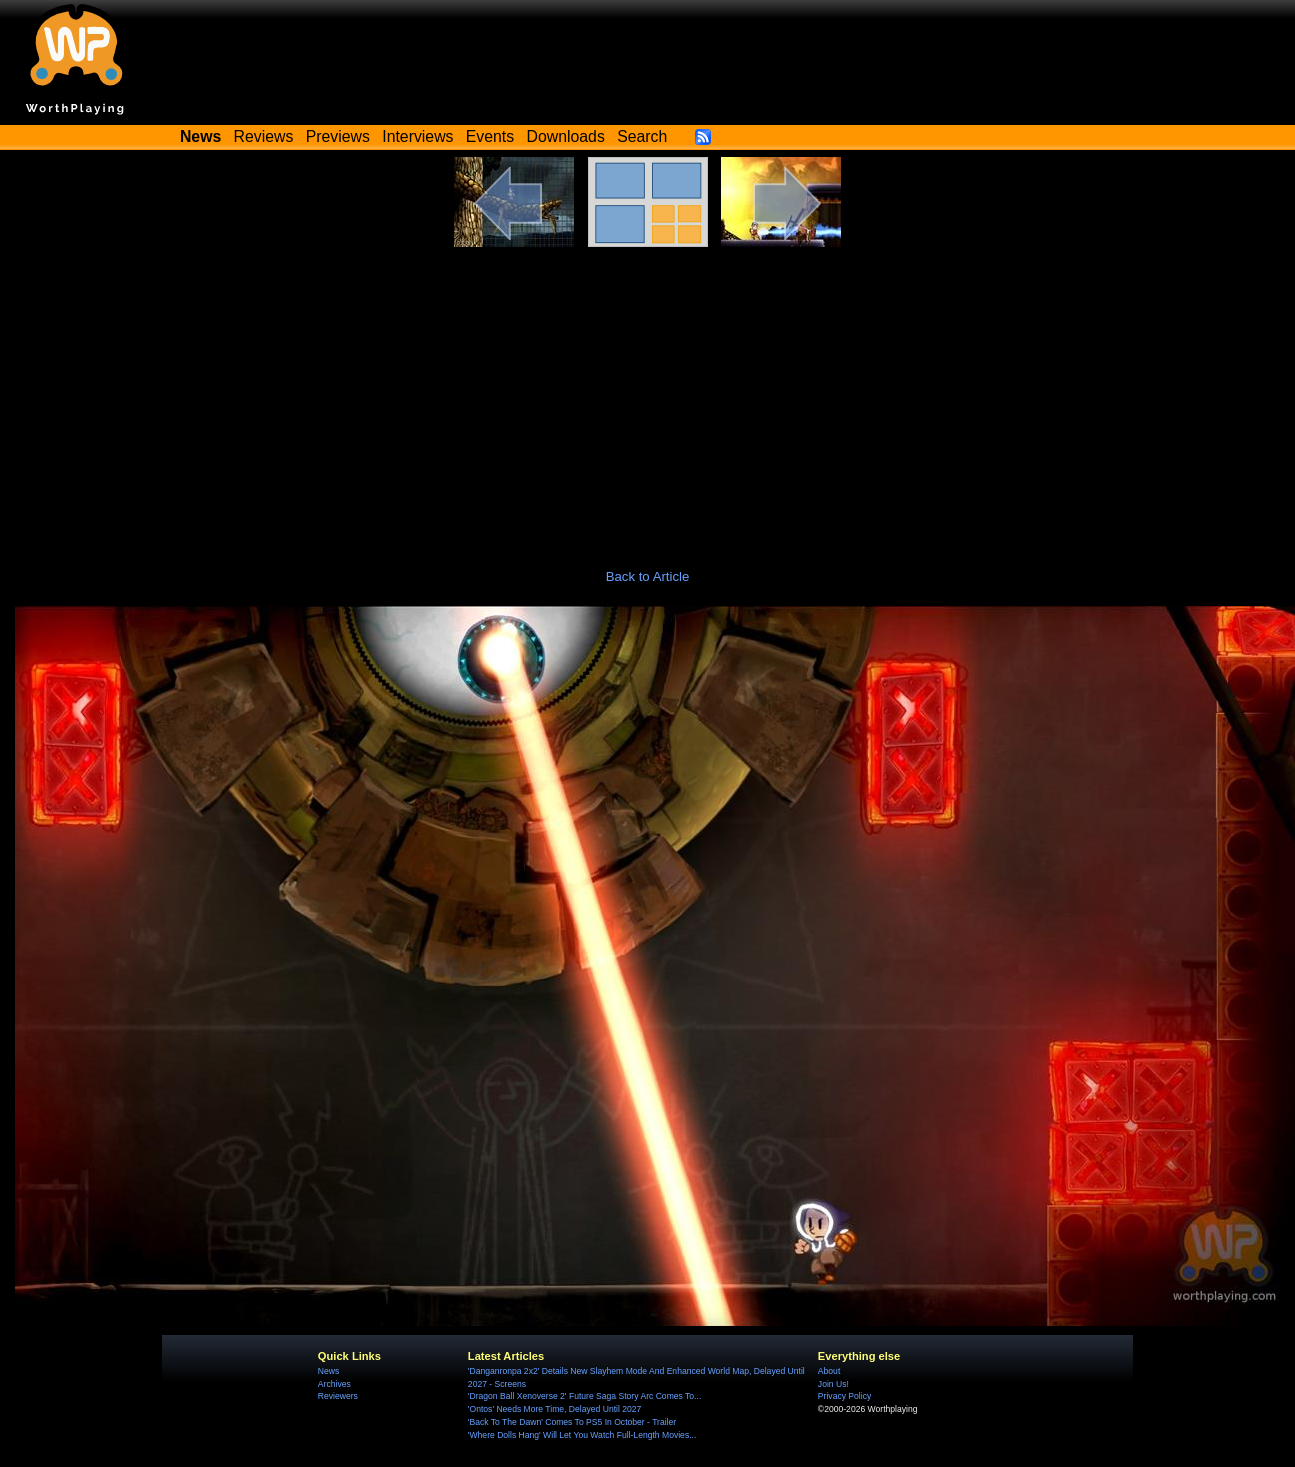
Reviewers (338, 1396)
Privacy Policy (844, 1396)
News (328, 1371)
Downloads (566, 136)
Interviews (417, 136)
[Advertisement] (648, 397)
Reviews (264, 136)
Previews (338, 136)
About (829, 1371)
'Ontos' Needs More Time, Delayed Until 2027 (555, 1409)
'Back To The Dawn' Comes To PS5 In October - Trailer (572, 1422)
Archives (334, 1384)
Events (490, 136)
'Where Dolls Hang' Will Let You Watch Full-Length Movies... (582, 1435)
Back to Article (648, 576)
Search (642, 136)
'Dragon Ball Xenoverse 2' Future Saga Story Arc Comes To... (584, 1396)
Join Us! (833, 1384)
